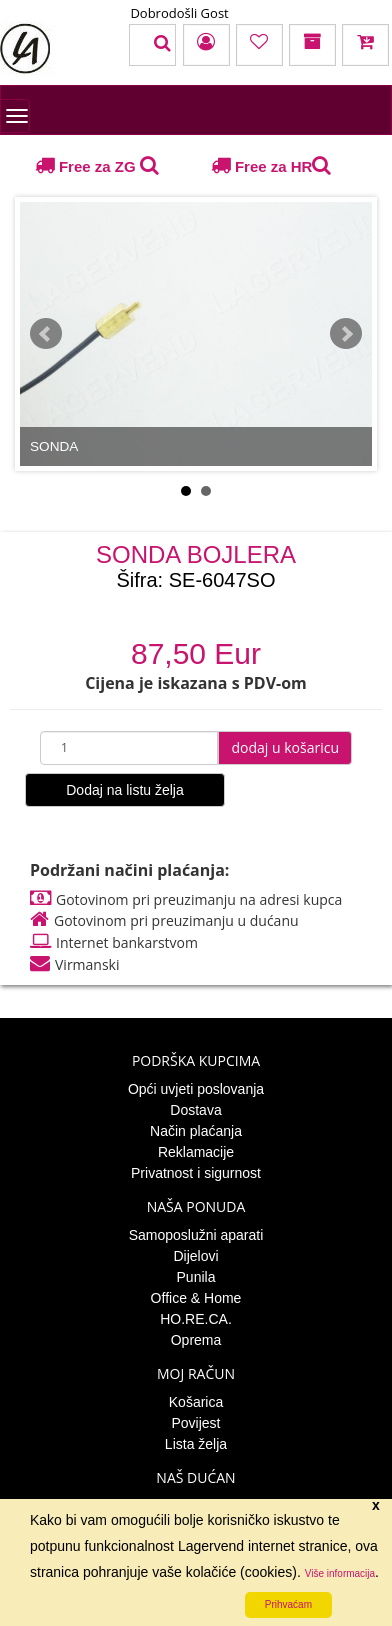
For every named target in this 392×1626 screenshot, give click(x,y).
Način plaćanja (196, 1131)
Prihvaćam (288, 1604)
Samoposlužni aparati (196, 1235)
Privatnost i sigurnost (196, 1173)
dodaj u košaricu (285, 747)
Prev (46, 334)
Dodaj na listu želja (125, 790)
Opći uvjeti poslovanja (196, 1089)
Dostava (195, 1110)
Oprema (196, 1340)
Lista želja (196, 1444)
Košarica (196, 1402)
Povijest (195, 1423)
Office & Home (196, 1298)
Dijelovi (195, 1256)
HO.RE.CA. (196, 1319)
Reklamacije (196, 1152)
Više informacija (340, 1573)
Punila (196, 1277)
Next (346, 334)
